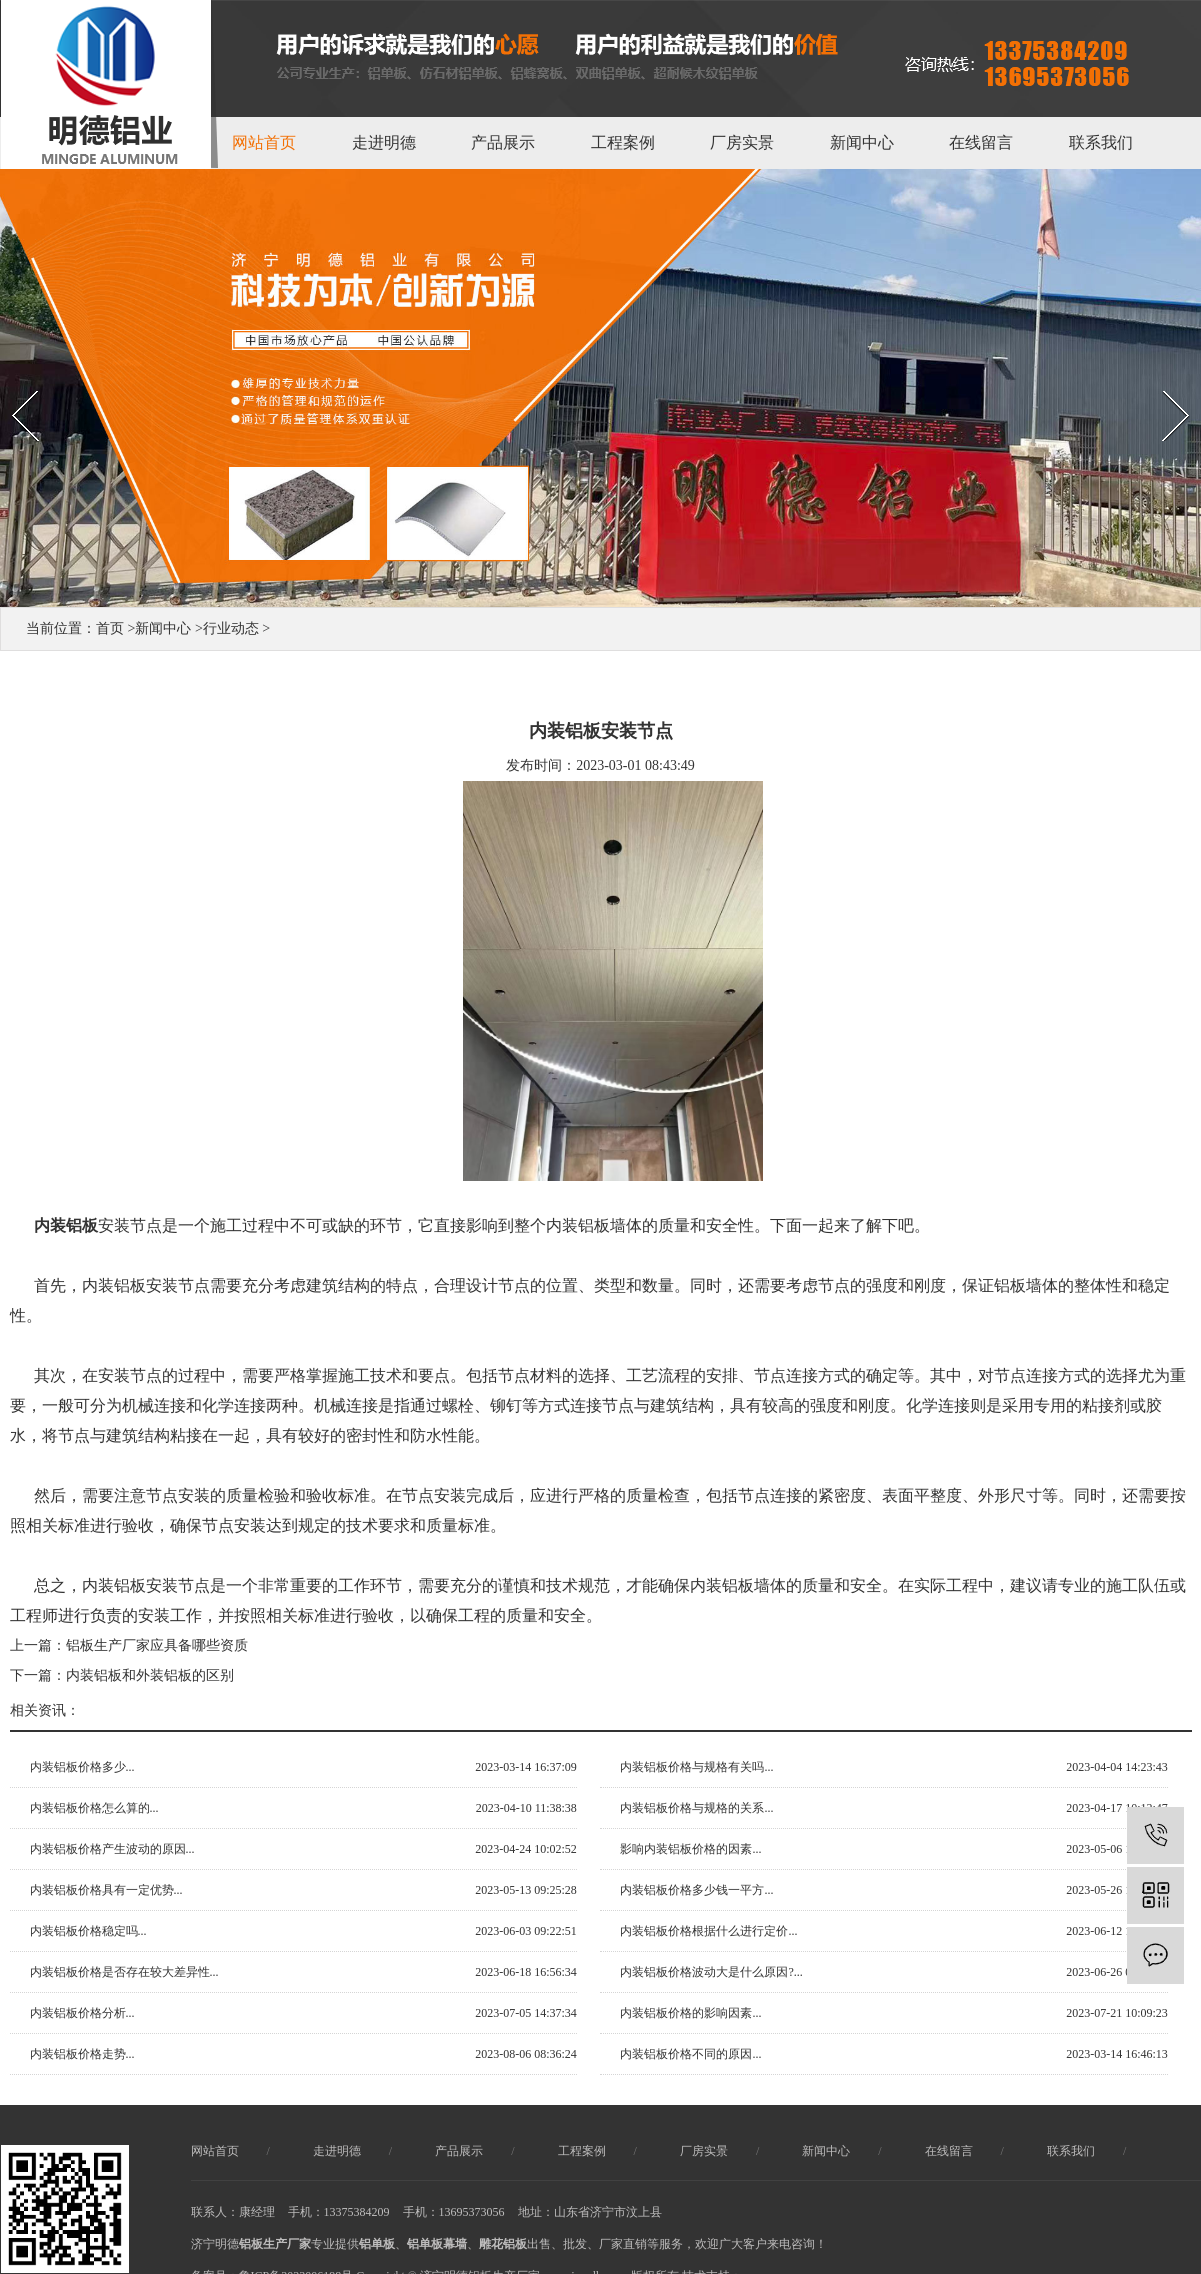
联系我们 (1101, 142)
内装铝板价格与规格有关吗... (696, 1767)
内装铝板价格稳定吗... (88, 1931)
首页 (110, 628)
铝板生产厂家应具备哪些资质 (157, 1645)
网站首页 (264, 142)
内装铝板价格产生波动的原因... (112, 1849)
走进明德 (384, 142)
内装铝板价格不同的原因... (690, 2054)
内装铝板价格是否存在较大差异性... (124, 1972)
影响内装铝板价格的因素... (690, 1849)
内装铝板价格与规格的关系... (696, 1808)
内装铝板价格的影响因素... (690, 2013)
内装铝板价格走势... (82, 2054)
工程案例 (623, 142)
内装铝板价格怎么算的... (94, 1808)
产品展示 (503, 142)
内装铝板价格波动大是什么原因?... (711, 1972)
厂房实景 (742, 142)
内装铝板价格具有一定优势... (106, 1890)
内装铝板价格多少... (82, 1767)
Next (1154, 373)
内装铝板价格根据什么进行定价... (708, 1931)
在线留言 (981, 142)
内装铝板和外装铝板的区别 (150, 1675)
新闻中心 (862, 142)
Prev (11, 373)
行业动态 (231, 628)
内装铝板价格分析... (82, 2013)
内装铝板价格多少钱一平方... (696, 1890)
